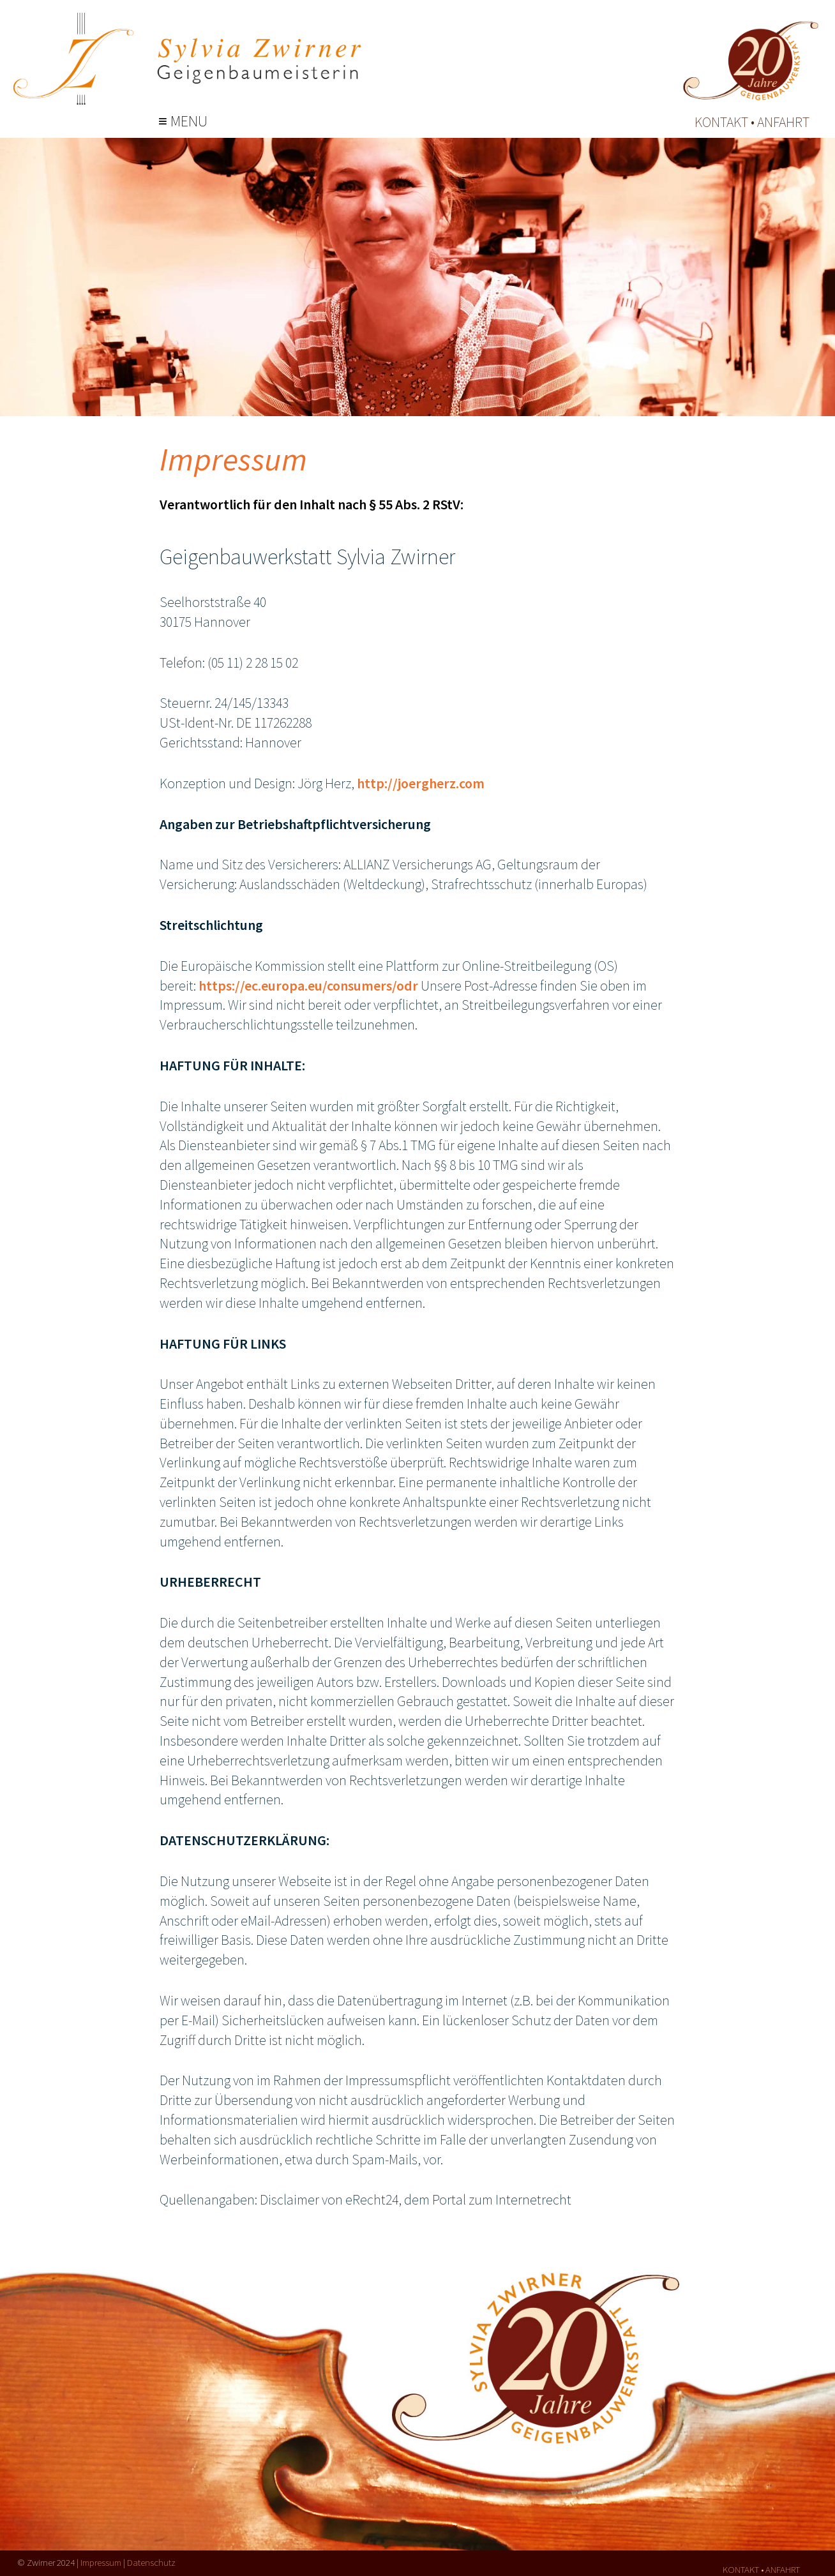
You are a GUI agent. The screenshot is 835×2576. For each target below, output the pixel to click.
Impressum (100, 2562)
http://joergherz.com (421, 783)
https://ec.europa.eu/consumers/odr (310, 985)
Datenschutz (151, 2562)
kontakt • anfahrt (752, 122)
